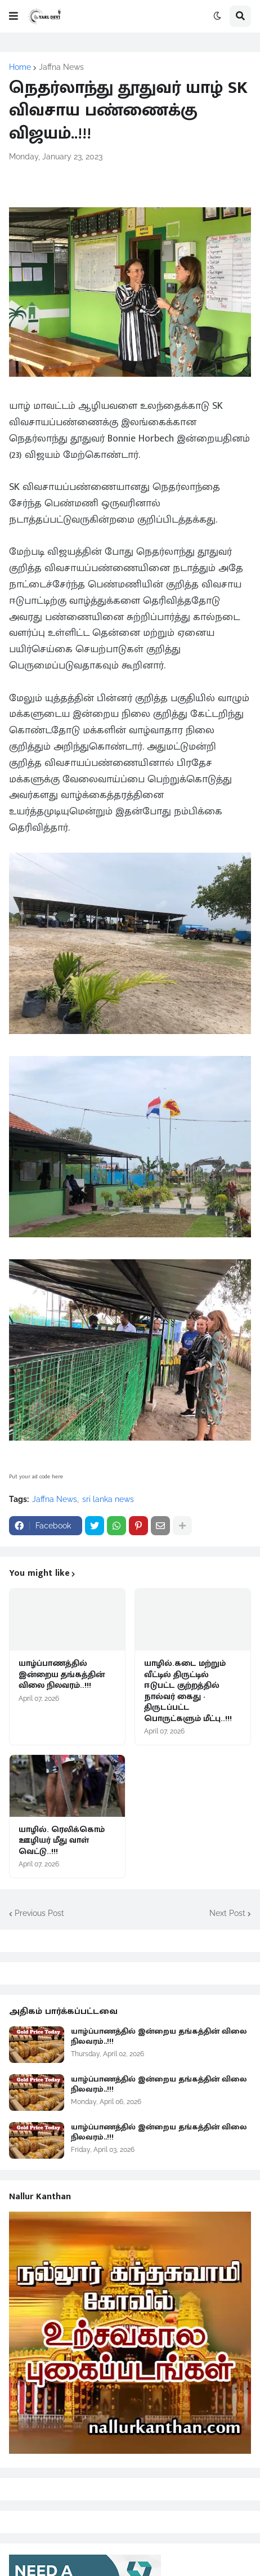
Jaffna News (61, 67)
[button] (13, 16)
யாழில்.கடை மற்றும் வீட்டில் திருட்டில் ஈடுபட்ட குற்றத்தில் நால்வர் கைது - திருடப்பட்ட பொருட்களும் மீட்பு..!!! (188, 1691)
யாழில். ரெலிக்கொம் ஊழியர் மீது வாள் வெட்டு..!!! (62, 1840)
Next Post (227, 1913)
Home (20, 67)
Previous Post (39, 1913)
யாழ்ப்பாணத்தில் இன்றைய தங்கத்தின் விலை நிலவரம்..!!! (62, 1674)
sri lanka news (108, 1499)
